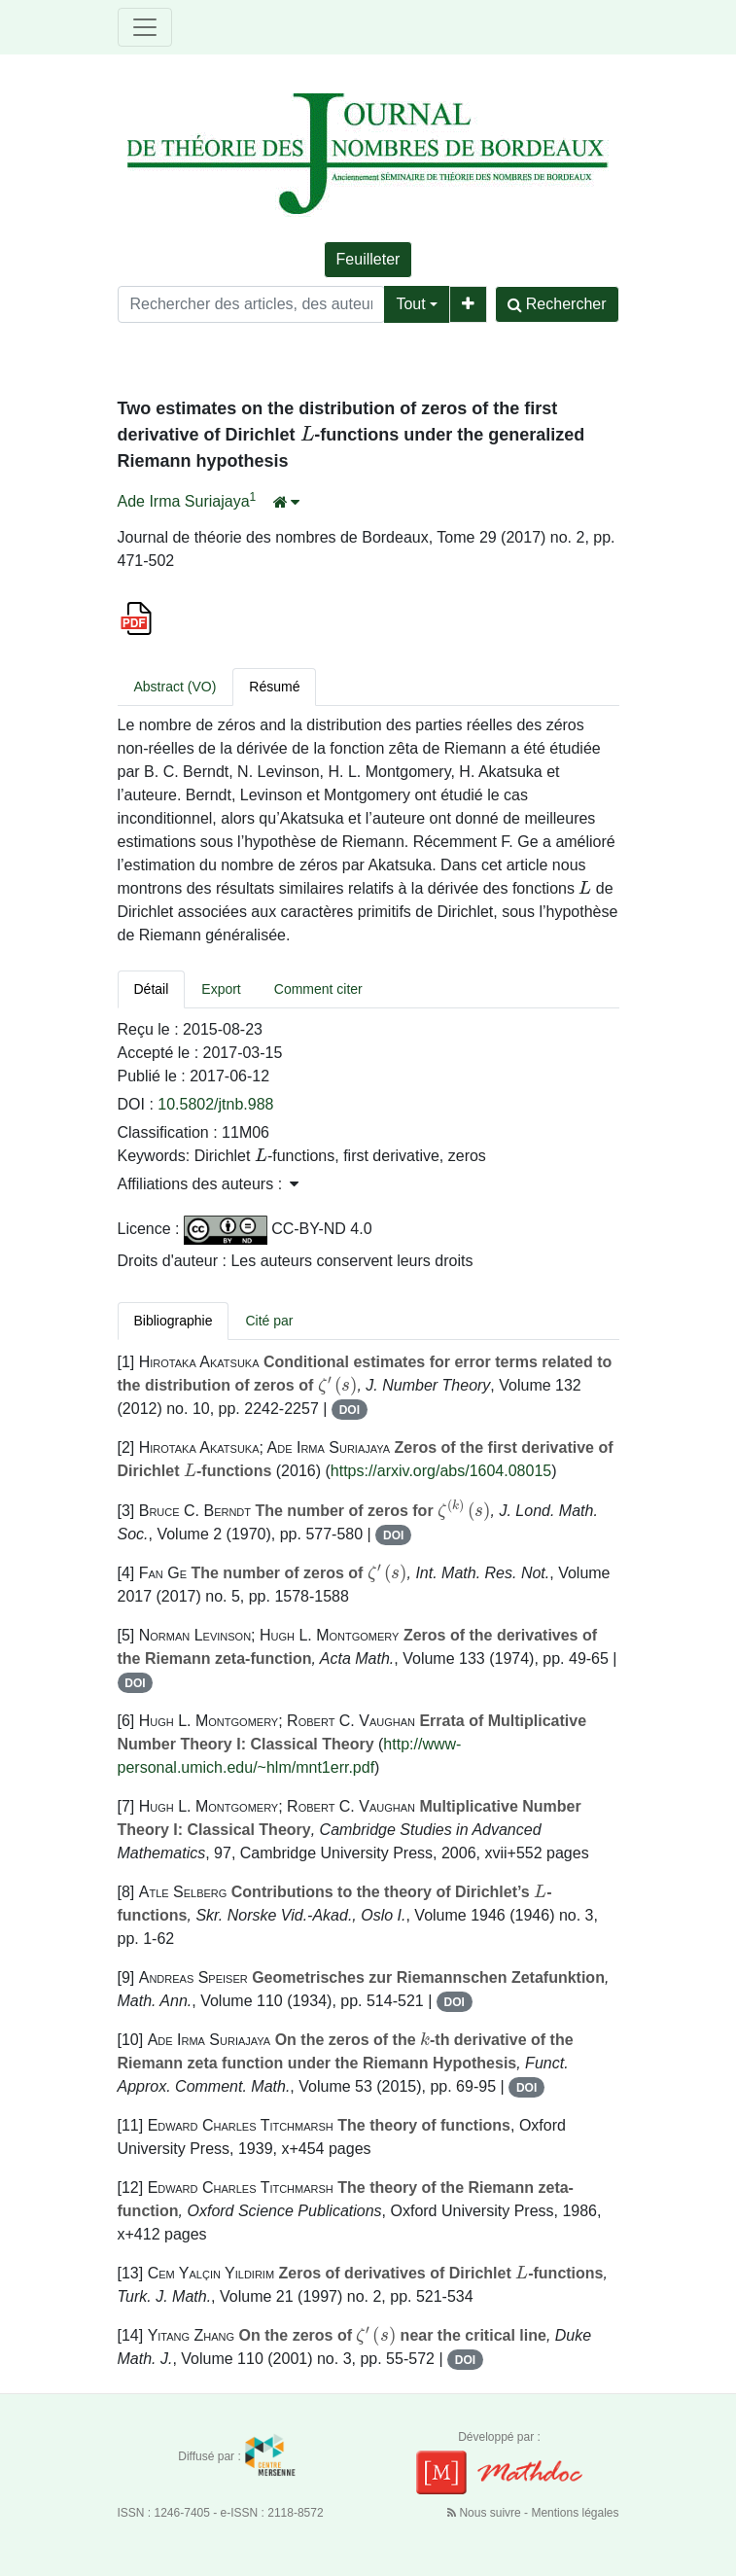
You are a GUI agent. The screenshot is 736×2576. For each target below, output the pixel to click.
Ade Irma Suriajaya (184, 501)
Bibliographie (173, 1320)
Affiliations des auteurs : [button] (208, 1184)
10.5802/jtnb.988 (215, 1104)
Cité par (269, 1320)
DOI (349, 1410)
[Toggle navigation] (145, 27)
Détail (151, 989)
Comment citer (318, 989)
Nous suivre (485, 2513)
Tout (410, 304)
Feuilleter (368, 259)
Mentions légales (574, 2513)
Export (220, 989)
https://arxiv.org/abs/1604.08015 (441, 1471)
